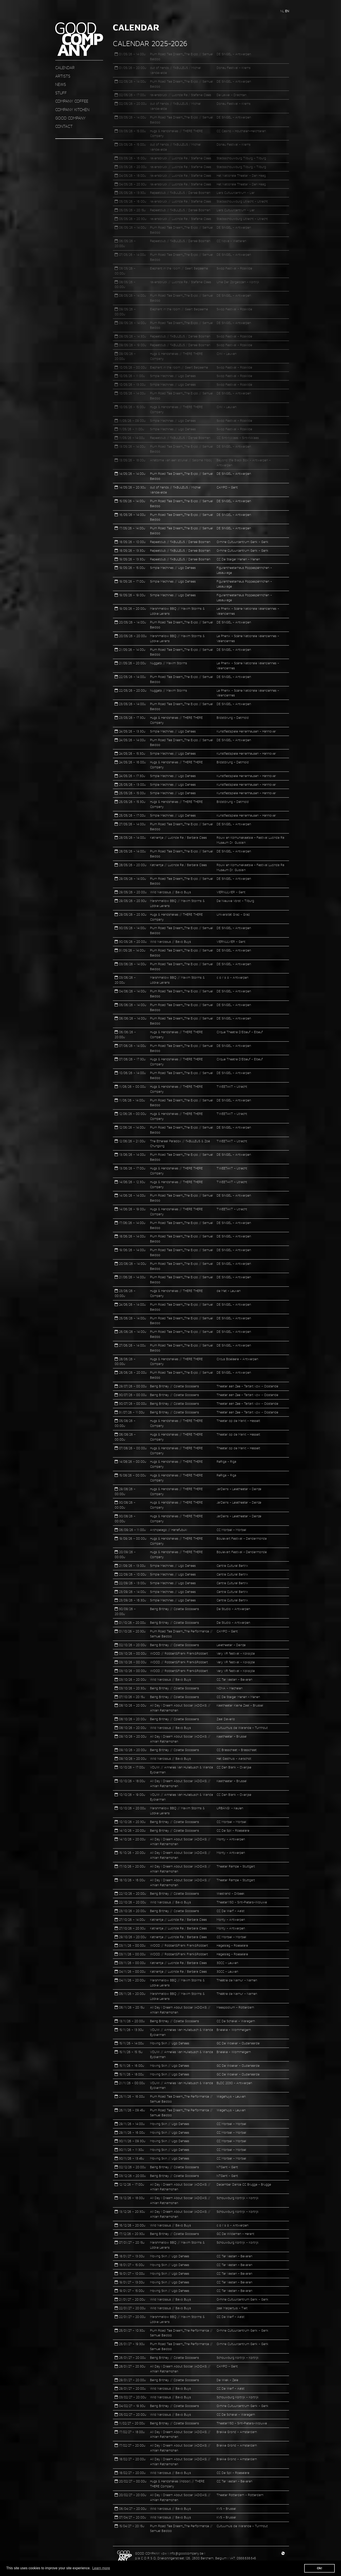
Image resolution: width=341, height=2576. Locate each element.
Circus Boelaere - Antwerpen (237, 1359)
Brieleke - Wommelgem (234, 2030)
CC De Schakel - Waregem (236, 2021)
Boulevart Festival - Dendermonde (242, 1538)
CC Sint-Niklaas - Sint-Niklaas (238, 438)
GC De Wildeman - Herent (235, 2234)
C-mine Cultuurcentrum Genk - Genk (242, 542)
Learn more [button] (101, 2568)
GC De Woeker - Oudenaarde (238, 2043)
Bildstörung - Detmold (233, 717)
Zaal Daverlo (226, 1719)
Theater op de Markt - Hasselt (238, 1420)
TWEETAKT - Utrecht (232, 1086)
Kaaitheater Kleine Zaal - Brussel (240, 1705)
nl (282, 11)
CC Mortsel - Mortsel (231, 1530)
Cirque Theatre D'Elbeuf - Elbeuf (240, 1032)
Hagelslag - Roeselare (232, 1945)
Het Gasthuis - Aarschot (234, 1758)
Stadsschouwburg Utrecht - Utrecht (242, 201)
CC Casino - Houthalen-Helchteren (241, 131)
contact (64, 126)
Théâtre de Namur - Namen (237, 1980)
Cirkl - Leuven (226, 353)
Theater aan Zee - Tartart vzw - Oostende (247, 1386)
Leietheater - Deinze (231, 1645)
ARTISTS (62, 76)
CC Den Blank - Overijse (234, 1767)
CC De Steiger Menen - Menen (238, 559)
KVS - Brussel (226, 2508)
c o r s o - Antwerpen (232, 977)
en (287, 11)
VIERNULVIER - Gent (231, 892)
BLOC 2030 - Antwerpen (234, 2083)
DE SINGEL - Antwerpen (234, 54)
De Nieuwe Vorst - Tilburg (235, 901)
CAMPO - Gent (227, 487)
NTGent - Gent (227, 2167)
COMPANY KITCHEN (72, 109)
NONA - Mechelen (229, 1688)
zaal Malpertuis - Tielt (232, 2308)
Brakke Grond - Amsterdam (237, 2432)
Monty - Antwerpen (231, 1839)
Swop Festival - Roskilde (234, 268)
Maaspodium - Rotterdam (235, 2007)
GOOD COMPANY (70, 118)
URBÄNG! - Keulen (230, 1808)
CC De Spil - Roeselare (233, 1830)
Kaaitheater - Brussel (232, 1736)
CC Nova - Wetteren (231, 241)
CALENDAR (65, 67)
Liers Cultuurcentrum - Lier (236, 192)
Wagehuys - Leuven (231, 2096)
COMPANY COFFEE (71, 101)
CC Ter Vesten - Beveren (234, 1679)
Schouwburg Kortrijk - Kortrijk (238, 2198)
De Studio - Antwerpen (233, 1609)
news (60, 84)
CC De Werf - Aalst (230, 1911)
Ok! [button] (319, 2568)
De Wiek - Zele (227, 2380)
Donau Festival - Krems (234, 68)
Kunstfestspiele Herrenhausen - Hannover (246, 731)
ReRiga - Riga (226, 1461)
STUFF (61, 93)
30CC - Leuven (227, 1963)
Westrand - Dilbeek (230, 1893)
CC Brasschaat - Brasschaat (237, 1750)
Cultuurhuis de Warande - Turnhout (242, 1728)
